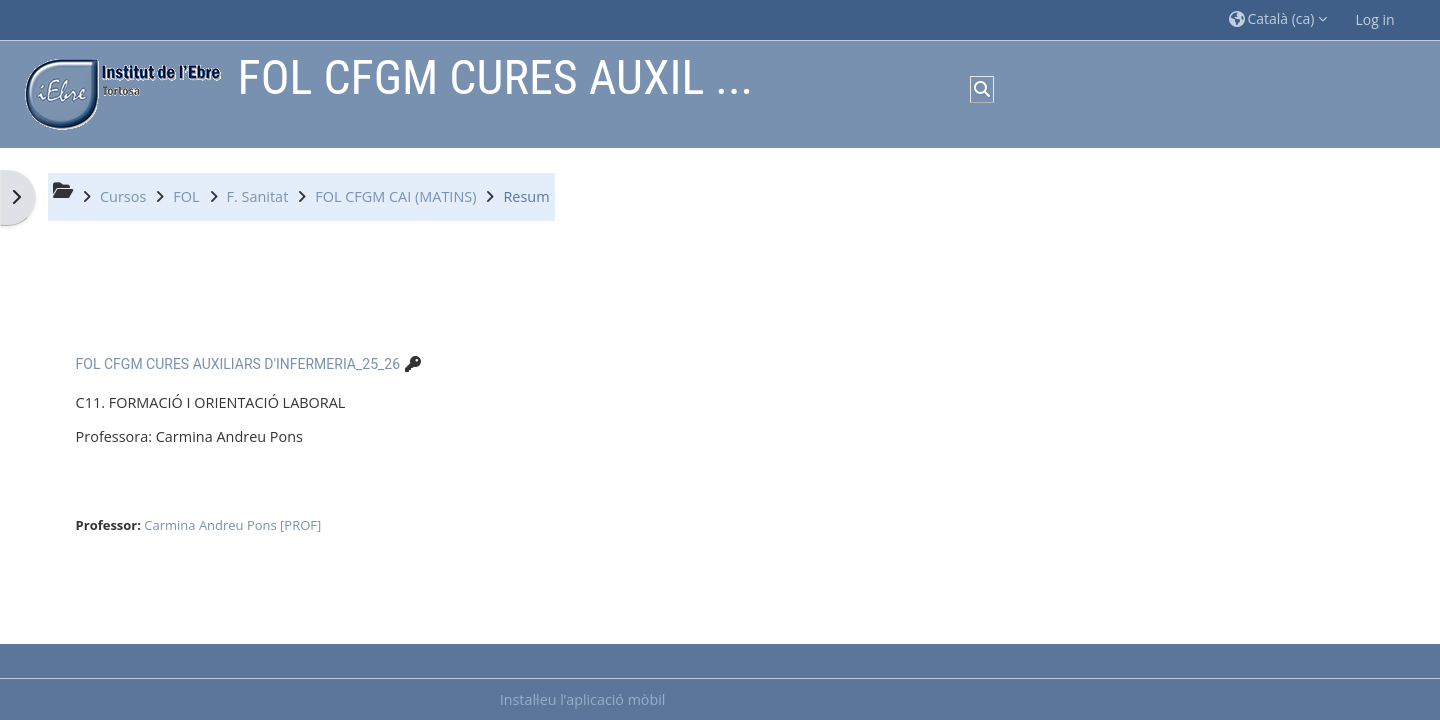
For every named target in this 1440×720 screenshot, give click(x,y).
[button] (1278, 19)
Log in (1375, 19)
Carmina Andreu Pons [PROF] (232, 525)
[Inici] (118, 92)
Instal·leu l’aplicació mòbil (583, 699)
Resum (526, 196)
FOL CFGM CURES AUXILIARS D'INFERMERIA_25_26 (238, 364)
